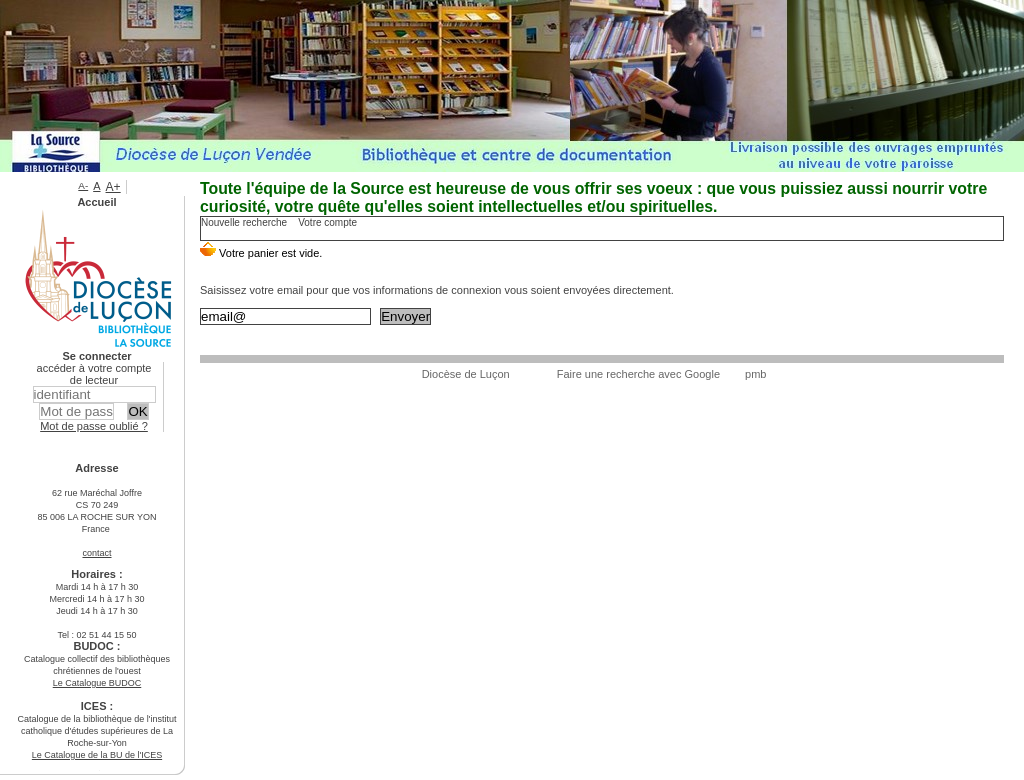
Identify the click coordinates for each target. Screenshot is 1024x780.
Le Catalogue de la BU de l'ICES (97, 755)
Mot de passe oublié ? (94, 426)
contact (96, 553)
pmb (755, 374)
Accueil (96, 202)
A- (83, 185)
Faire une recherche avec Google (638, 374)
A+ (113, 187)
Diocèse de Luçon (466, 374)
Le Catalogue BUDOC (97, 683)
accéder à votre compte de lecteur (94, 374)
